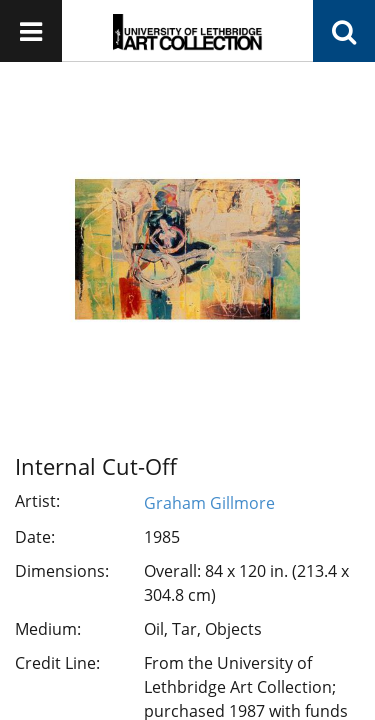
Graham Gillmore (209, 503)
